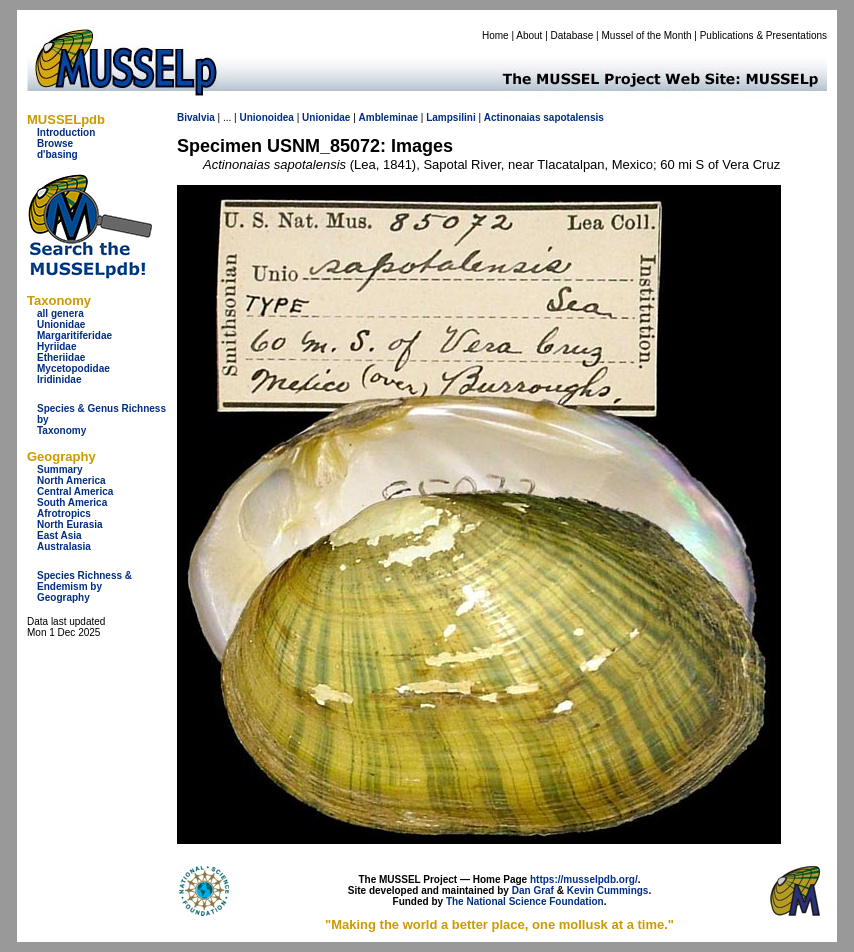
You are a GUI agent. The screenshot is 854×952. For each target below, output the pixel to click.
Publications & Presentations (763, 35)
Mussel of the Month (647, 35)
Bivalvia (196, 117)
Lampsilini (450, 117)
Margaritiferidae (74, 335)
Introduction (66, 132)
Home (495, 35)
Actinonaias (512, 117)
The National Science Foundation (525, 901)
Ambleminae (388, 117)
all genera (60, 313)
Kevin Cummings (608, 890)
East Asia (59, 535)
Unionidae (61, 324)
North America (71, 480)
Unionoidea (266, 117)
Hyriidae (56, 346)
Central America (75, 491)
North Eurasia (70, 524)
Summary (60, 469)
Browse (55, 143)
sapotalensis (573, 117)
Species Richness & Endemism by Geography (84, 586)
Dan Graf (533, 890)
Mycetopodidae (73, 368)
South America (72, 502)
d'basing (57, 154)
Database (572, 35)
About (529, 35)
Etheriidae (61, 357)
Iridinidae (59, 379)
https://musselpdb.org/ (584, 879)
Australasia (64, 546)
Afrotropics (64, 513)
